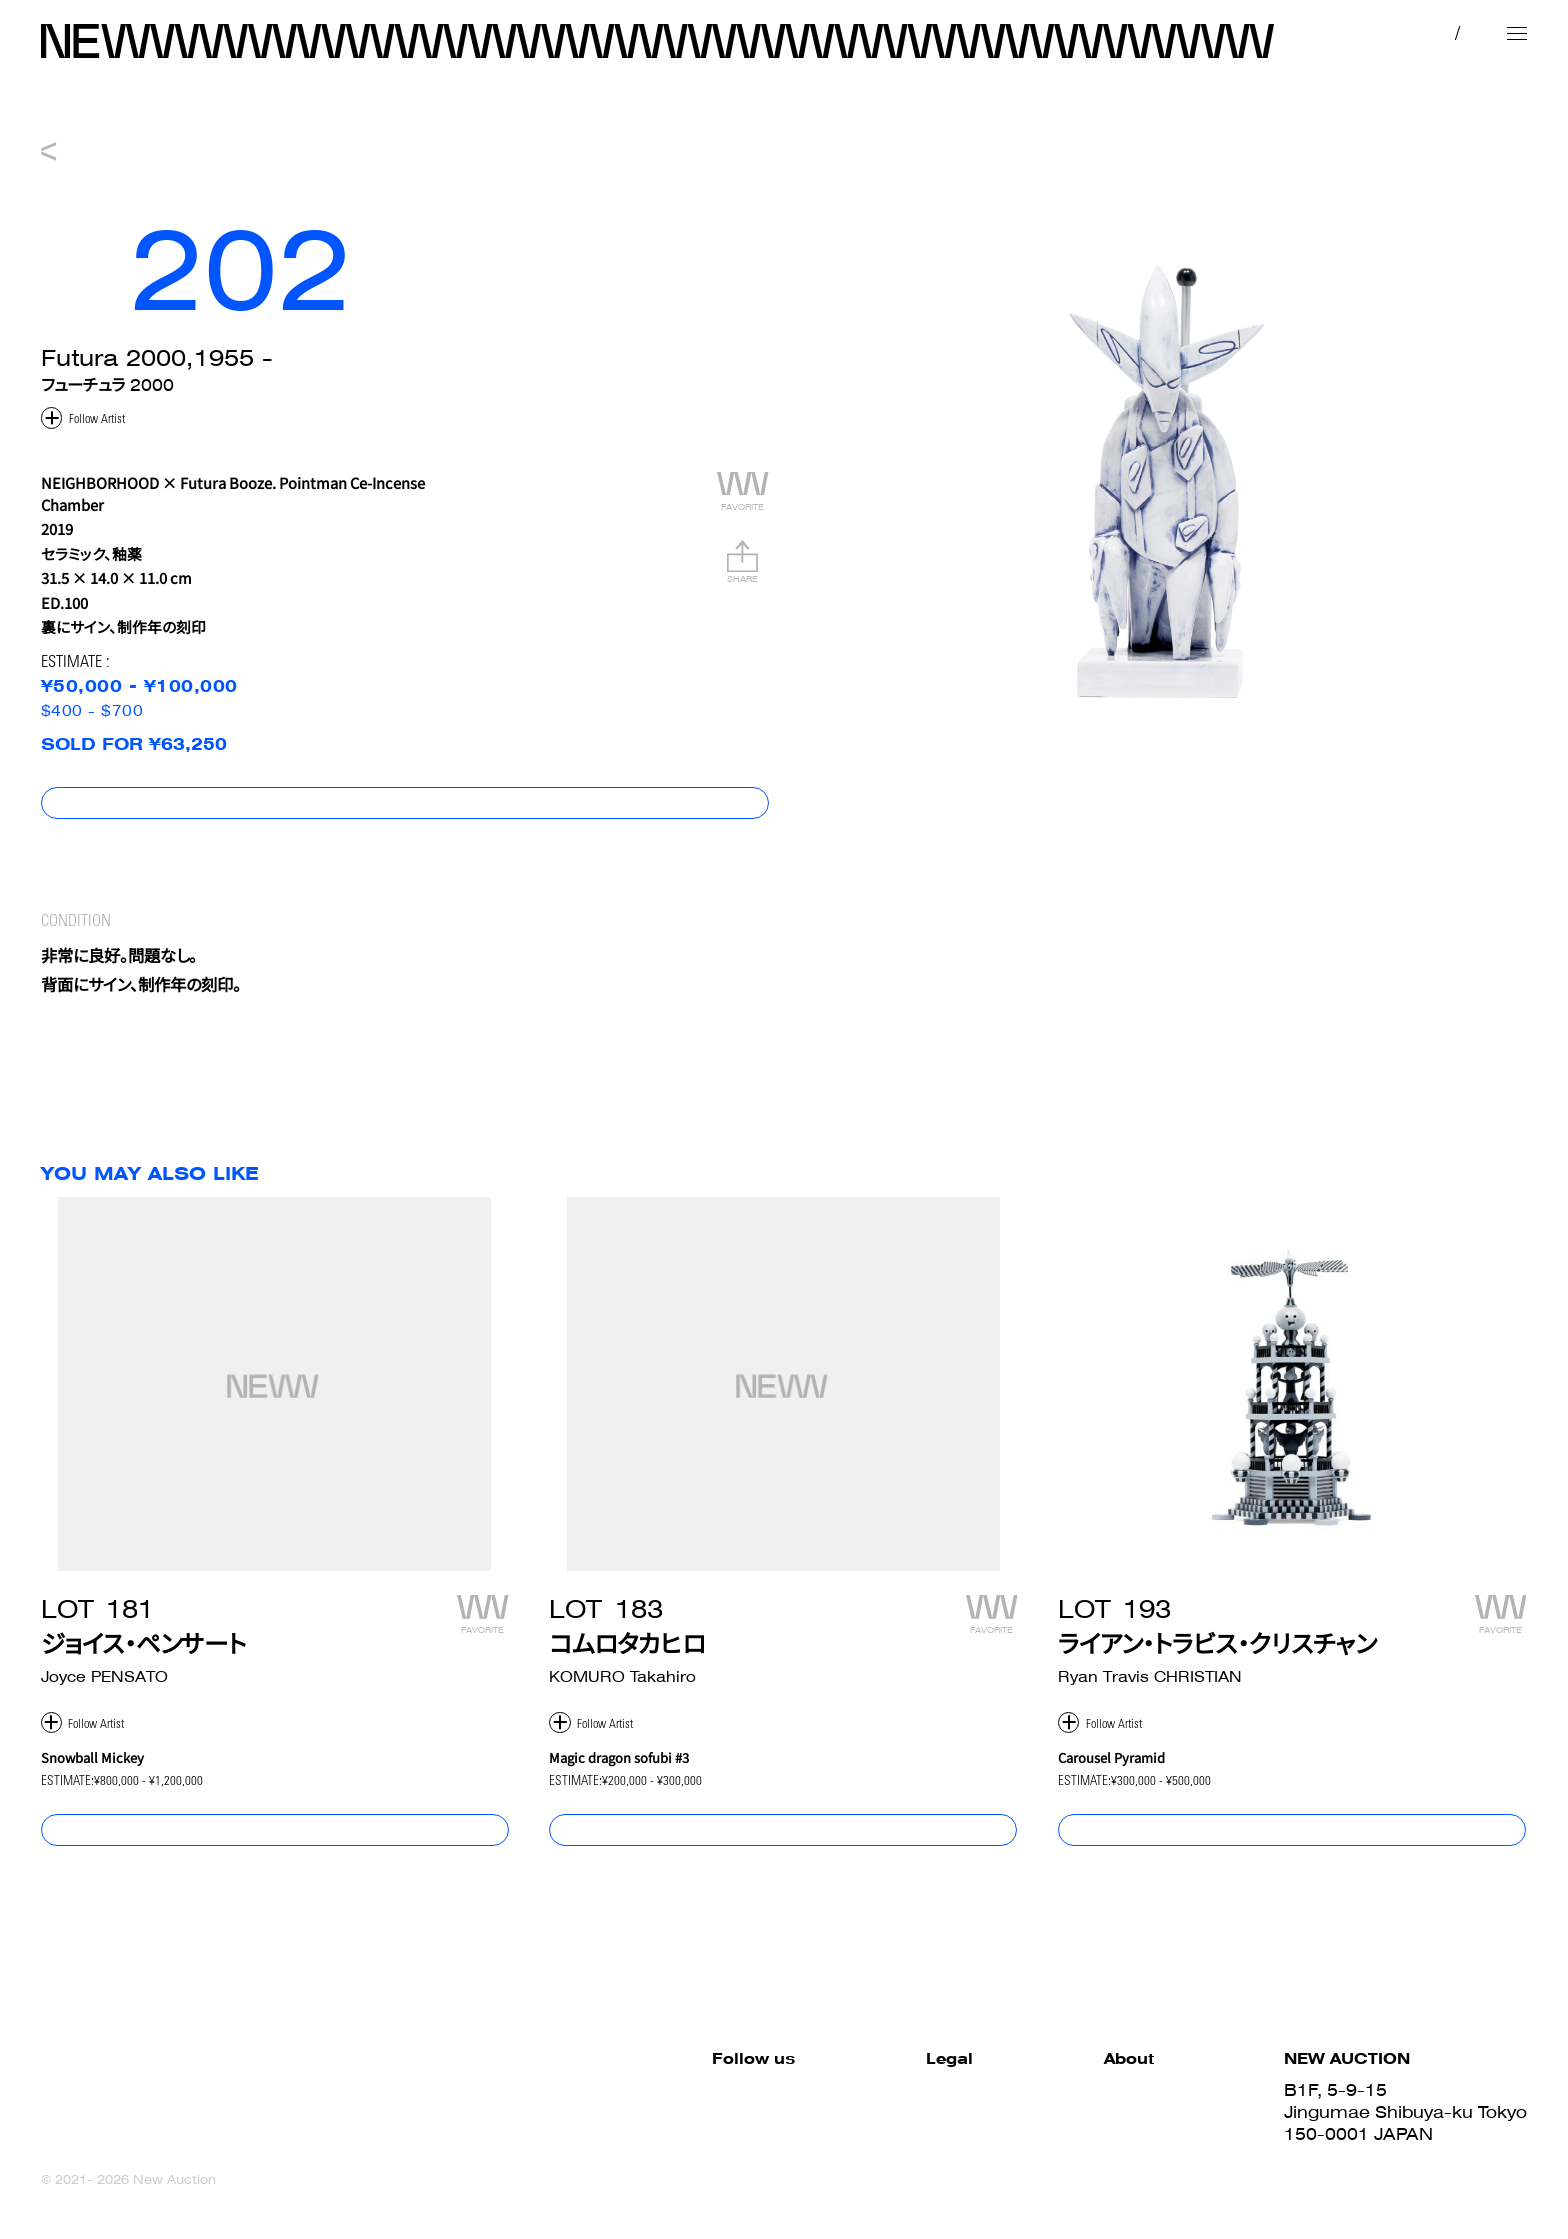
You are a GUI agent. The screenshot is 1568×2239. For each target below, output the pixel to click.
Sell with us (1104, 2136)
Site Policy (779, 2092)
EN (1453, 32)
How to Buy (1105, 2092)
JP (1411, 32)
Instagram (559, 2136)
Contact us (1103, 2180)
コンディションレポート (1450, 819)
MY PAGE (1327, 32)
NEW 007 (784, 118)
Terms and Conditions (830, 2114)
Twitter (542, 2114)
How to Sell (1104, 2114)
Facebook (557, 2092)
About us (1095, 2158)
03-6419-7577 (1347, 2158)
